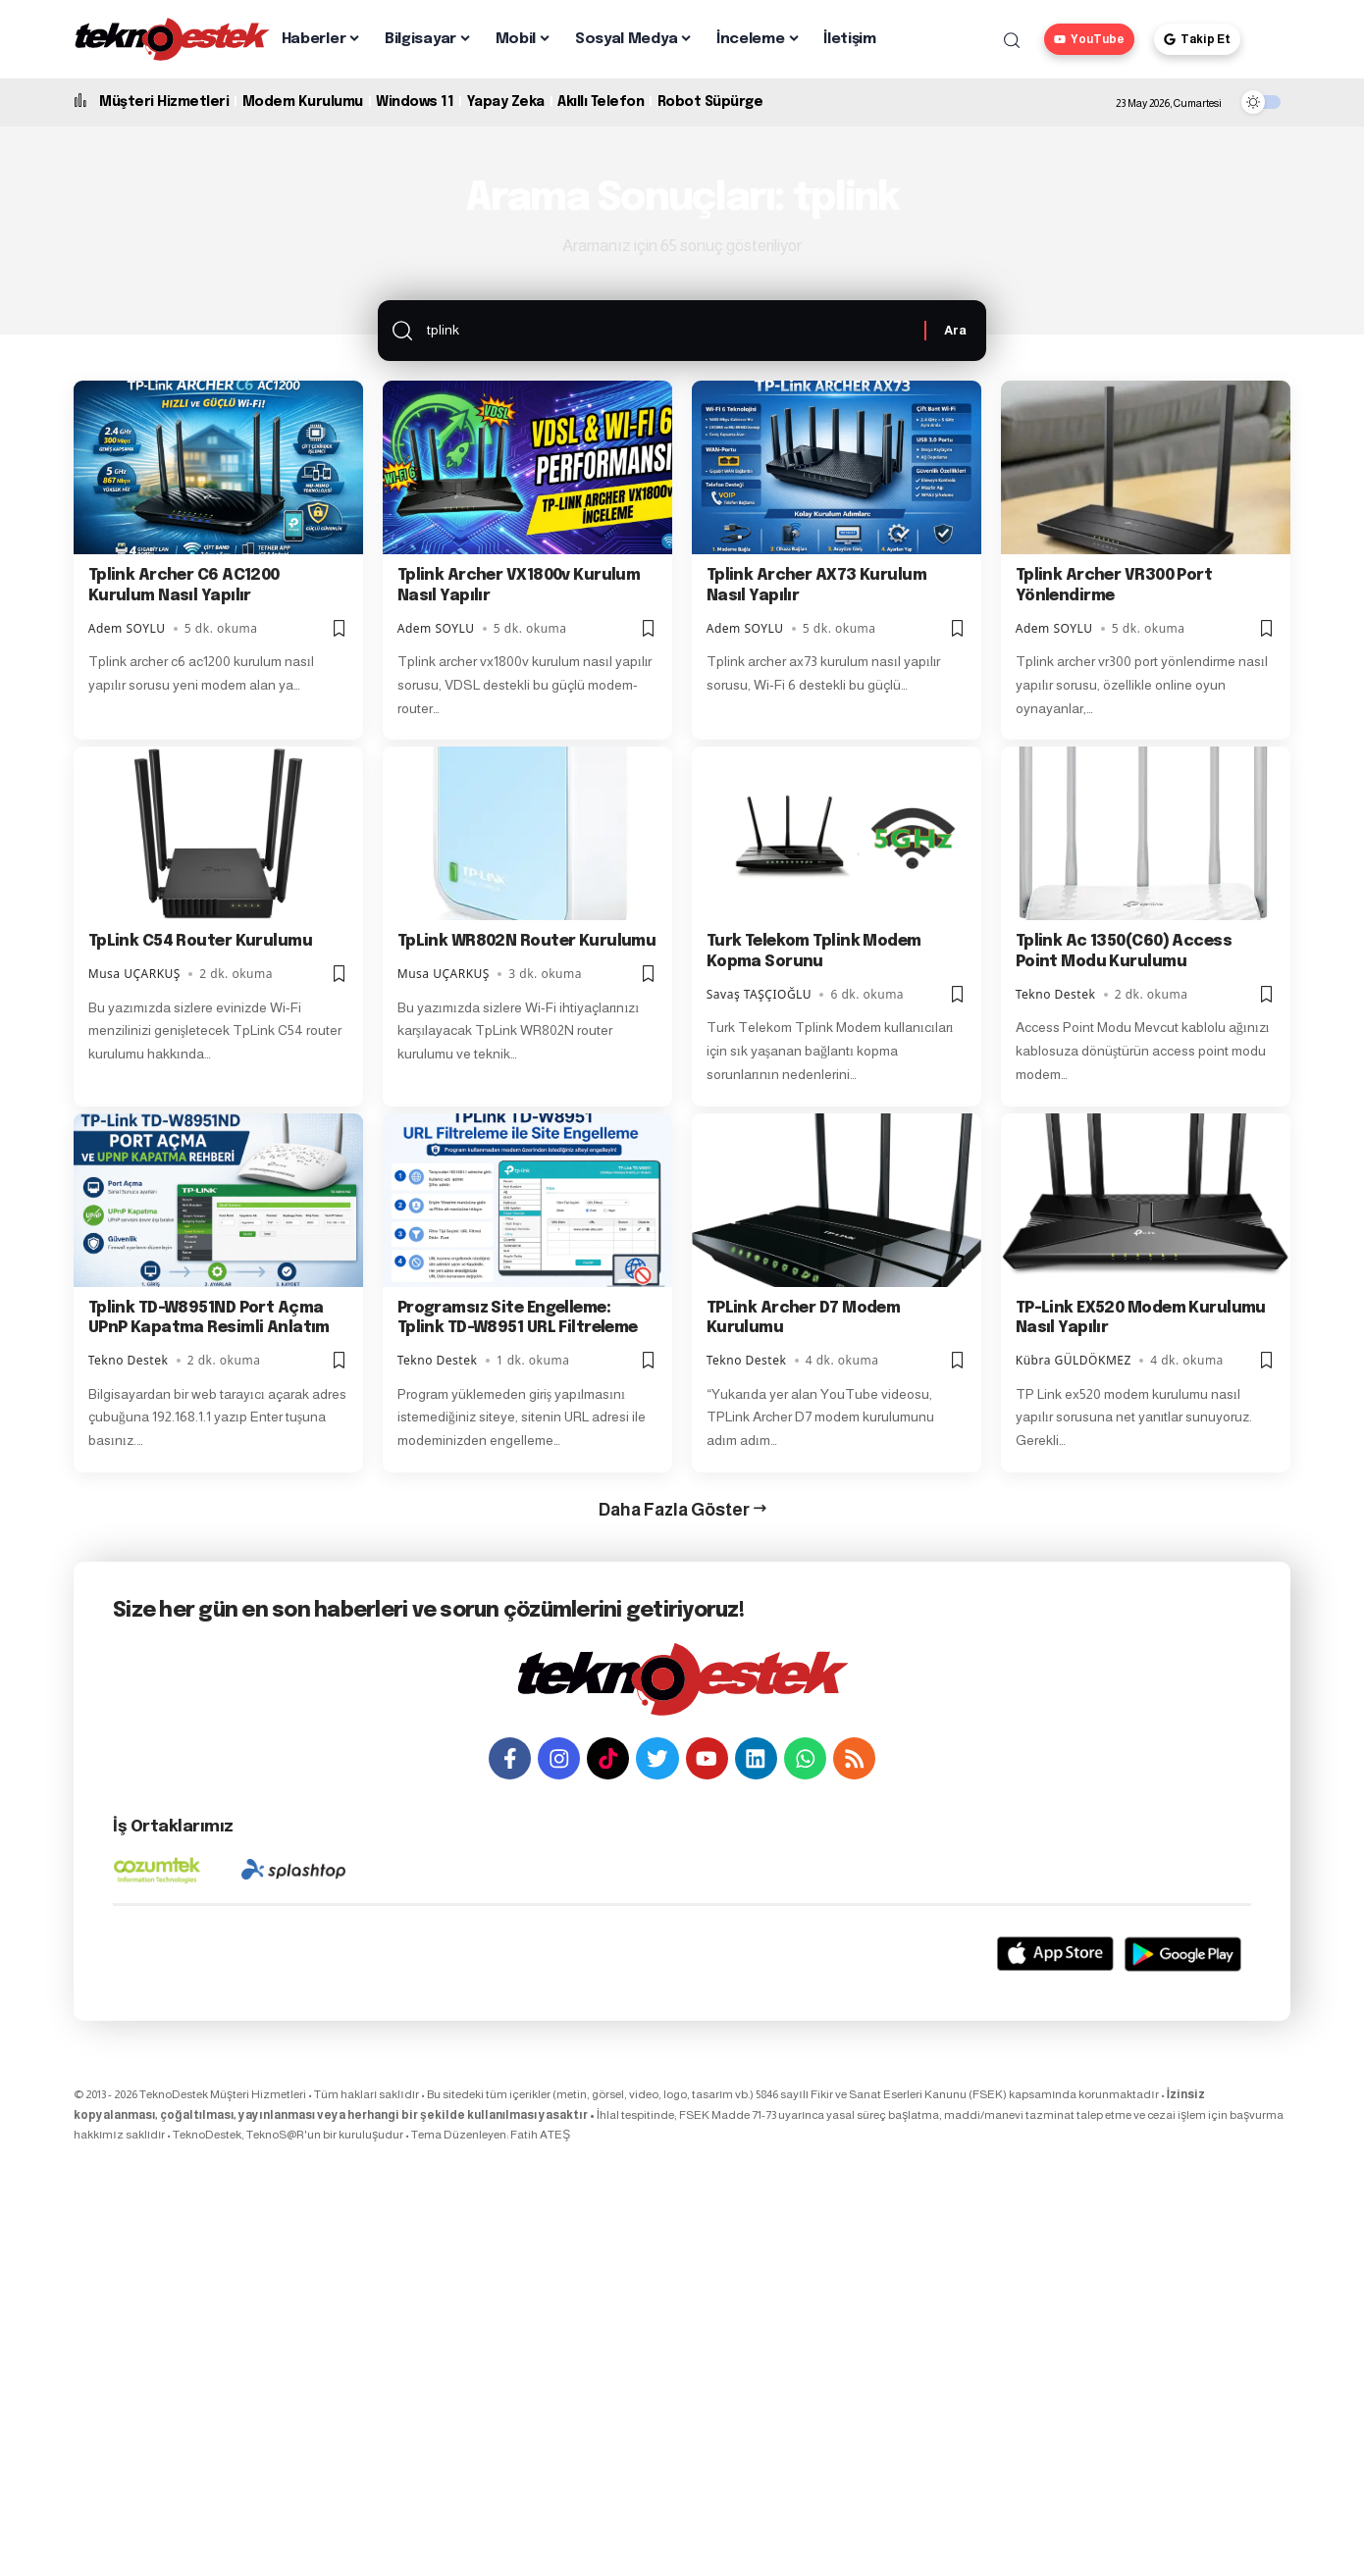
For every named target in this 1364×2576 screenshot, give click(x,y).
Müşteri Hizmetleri (164, 102)
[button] (1012, 40)
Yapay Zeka (506, 102)
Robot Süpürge (710, 102)
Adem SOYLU (127, 629)
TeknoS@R (275, 2136)
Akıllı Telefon (600, 102)
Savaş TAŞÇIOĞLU (759, 995)
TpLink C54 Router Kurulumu (200, 943)
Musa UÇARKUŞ (134, 975)
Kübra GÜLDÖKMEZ (1073, 1361)
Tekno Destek (1056, 995)
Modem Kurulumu (302, 102)
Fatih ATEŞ (540, 2136)
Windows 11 (414, 102)
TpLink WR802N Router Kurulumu (527, 943)
